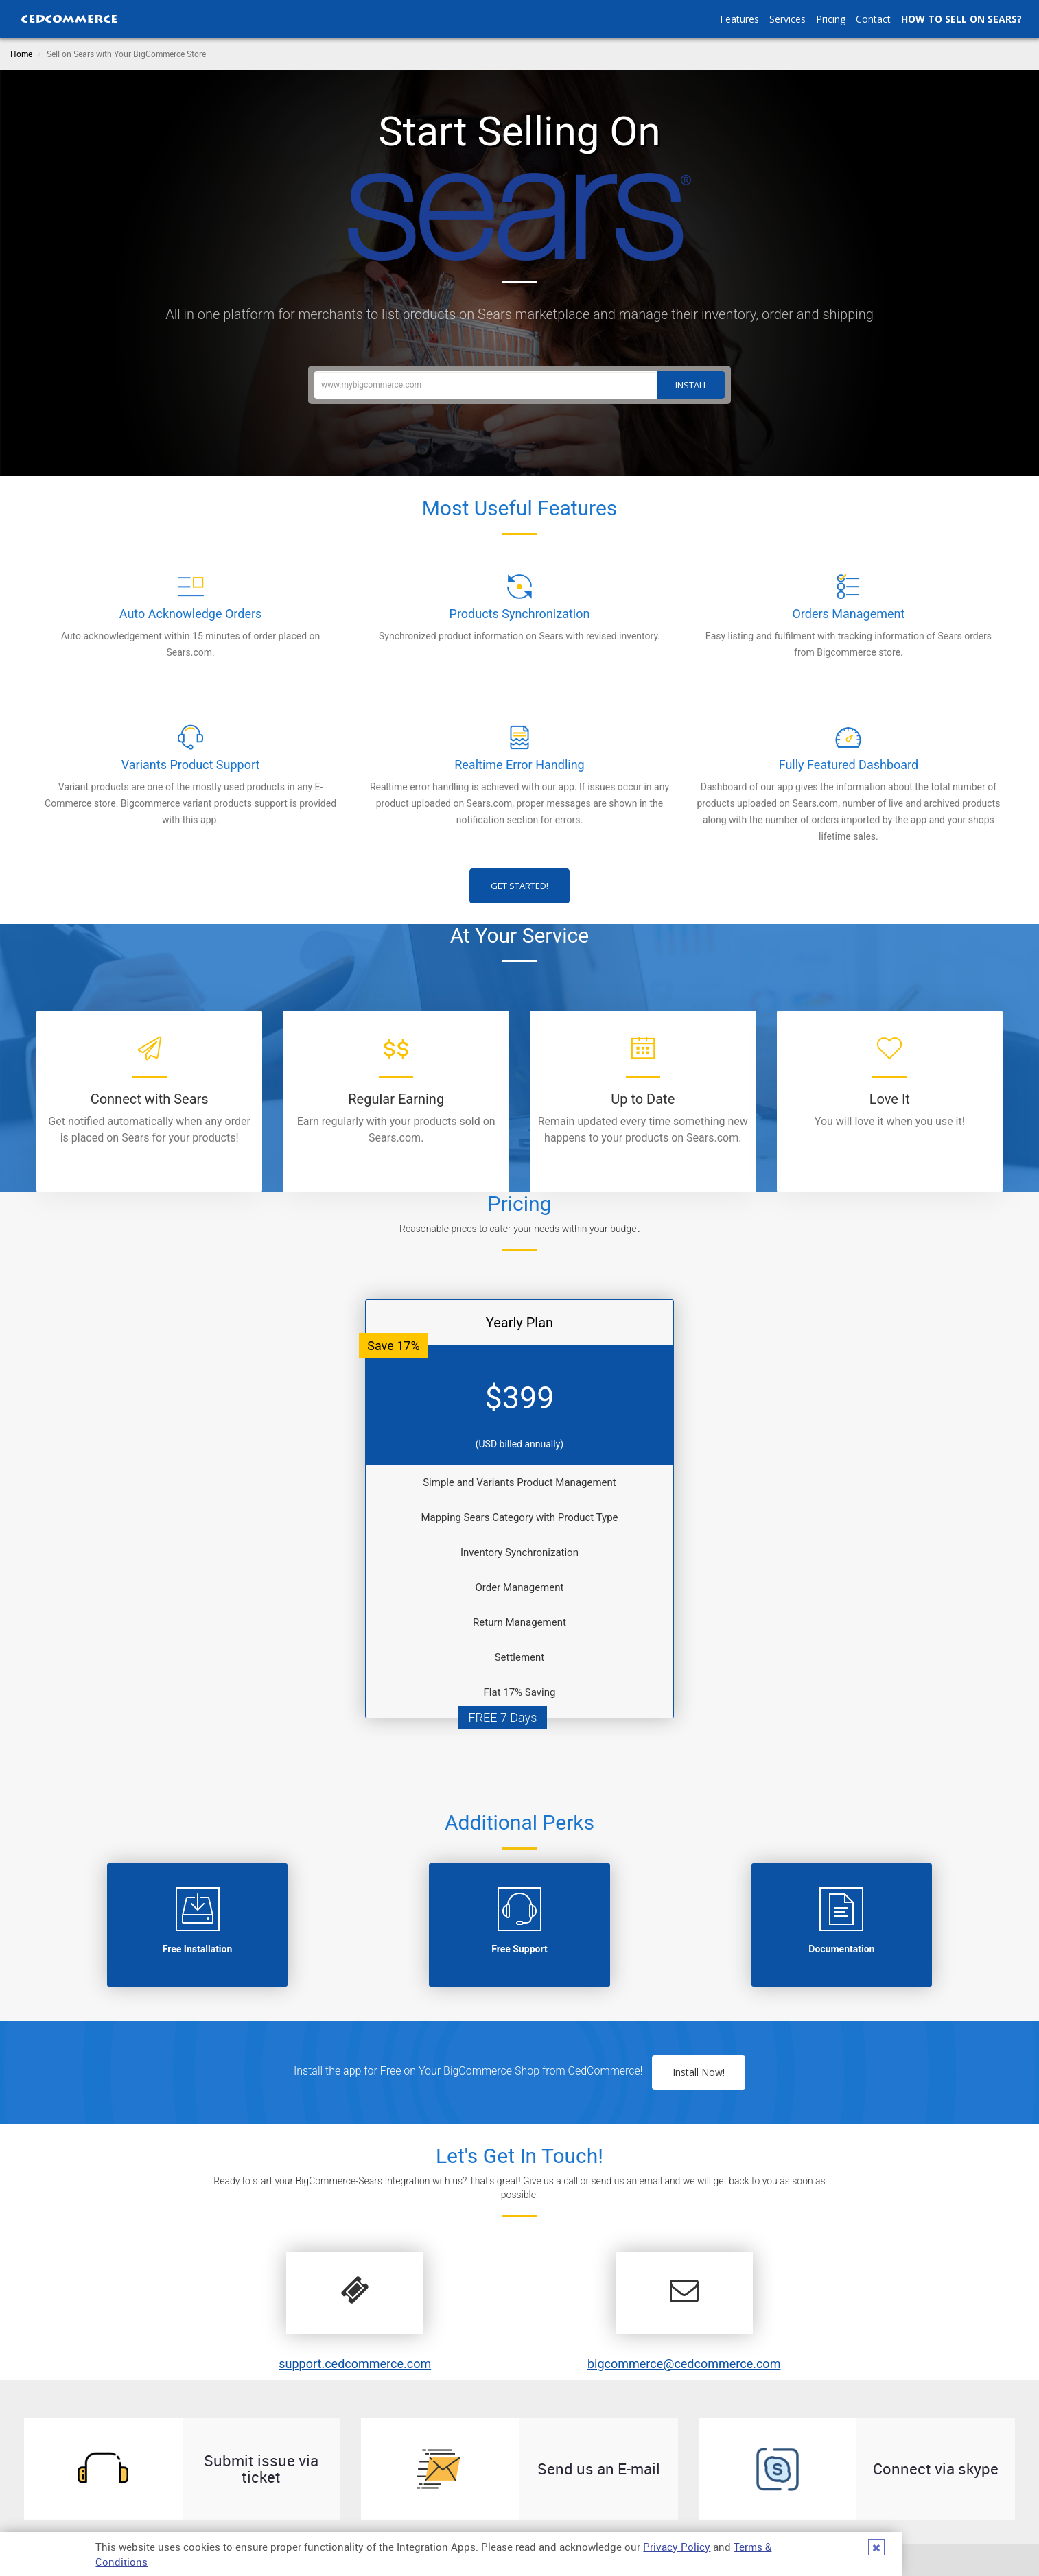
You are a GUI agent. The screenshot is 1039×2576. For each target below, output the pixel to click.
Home (21, 53)
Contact (873, 18)
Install (691, 385)
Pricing (830, 18)
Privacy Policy (676, 2546)
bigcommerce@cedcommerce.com (684, 2363)
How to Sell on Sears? (961, 18)
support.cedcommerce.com (355, 2363)
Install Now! (699, 2072)
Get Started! (519, 885)
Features (739, 18)
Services (787, 18)
